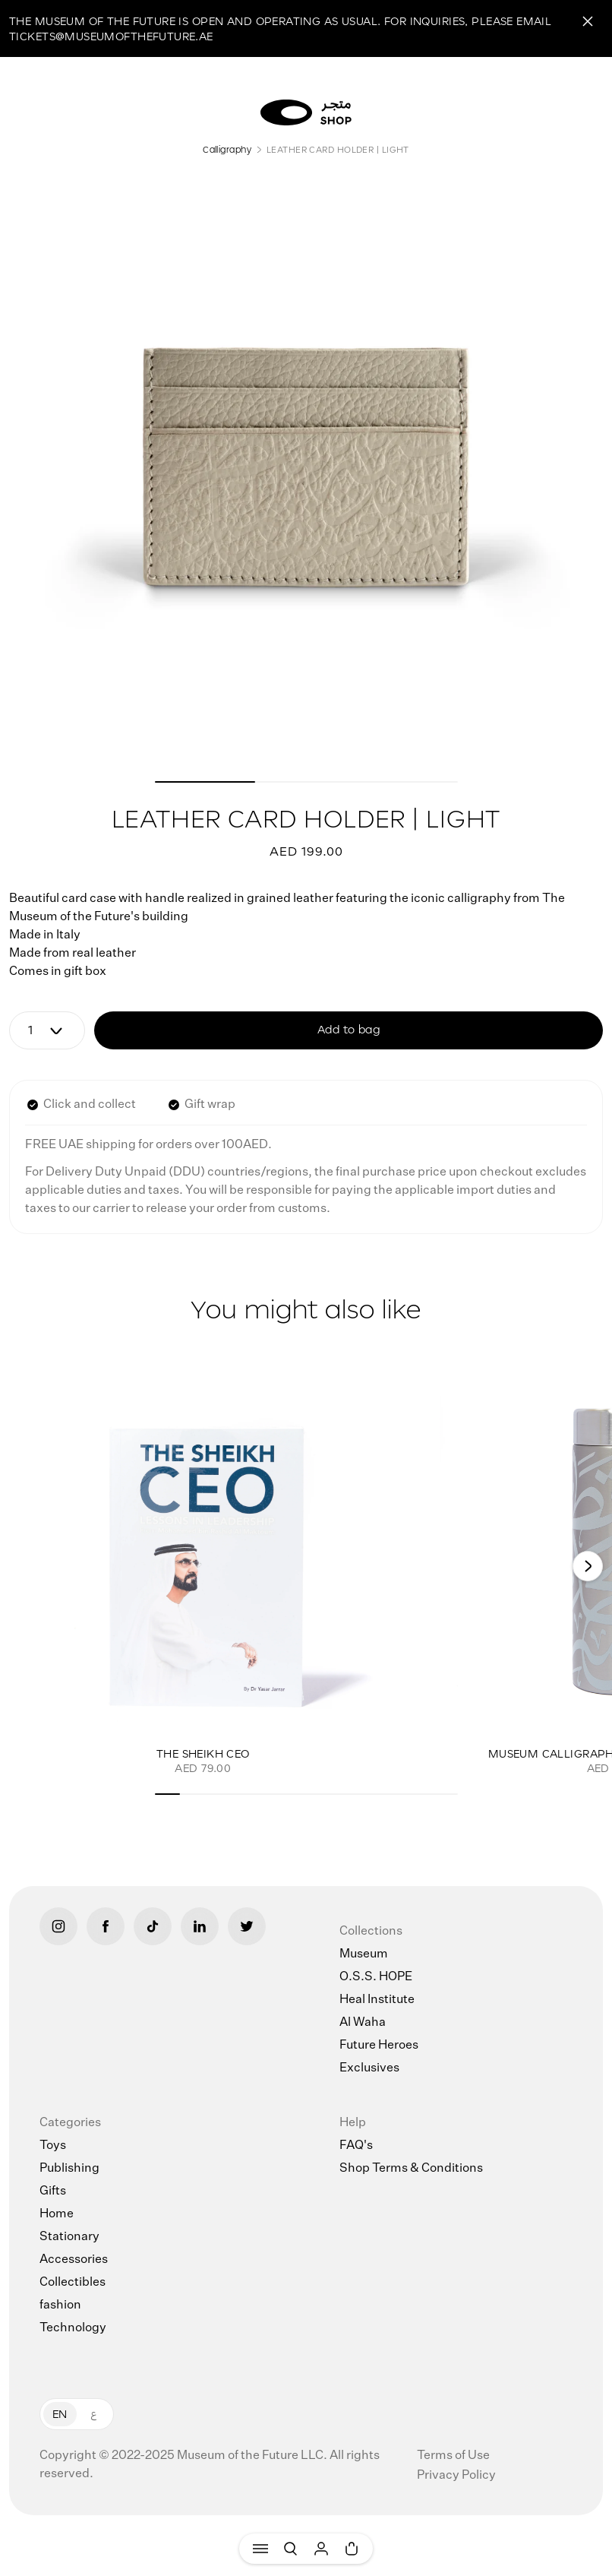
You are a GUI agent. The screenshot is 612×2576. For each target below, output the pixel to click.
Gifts (52, 2191)
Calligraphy (227, 149)
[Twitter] (247, 1926)
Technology (72, 2328)
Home (56, 2214)
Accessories (73, 2260)
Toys (52, 2146)
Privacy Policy (456, 2476)
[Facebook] (106, 1926)
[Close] (588, 21)
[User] (321, 2548)
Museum (363, 1954)
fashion (60, 2305)
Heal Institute (377, 2000)
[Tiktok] (153, 1926)
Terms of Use (453, 2456)
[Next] (588, 1566)
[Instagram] (58, 1926)
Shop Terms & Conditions (411, 2169)
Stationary (69, 2237)
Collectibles (72, 2283)
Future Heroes (378, 2046)
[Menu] (260, 2548)
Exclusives (369, 2068)
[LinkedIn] (200, 1926)
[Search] (291, 2548)
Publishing (69, 2169)
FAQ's (356, 2146)
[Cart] (351, 2548)
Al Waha (362, 2023)
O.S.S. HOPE (375, 1977)
